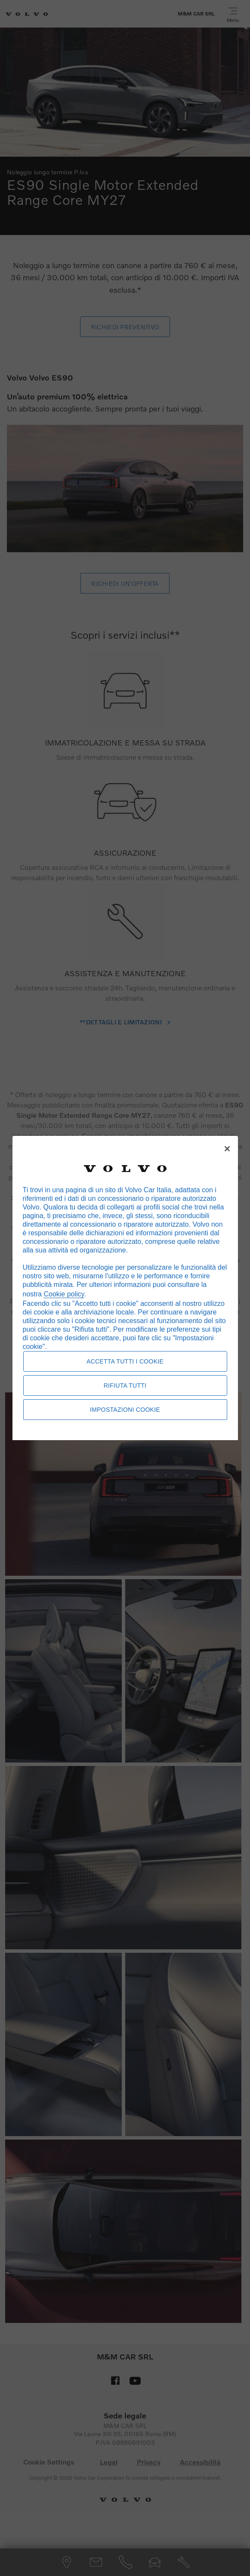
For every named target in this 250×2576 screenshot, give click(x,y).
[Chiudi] (227, 1148)
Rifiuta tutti (125, 1385)
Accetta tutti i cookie (125, 1361)
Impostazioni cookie (125, 1409)
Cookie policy (63, 1294)
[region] (125, 1288)
